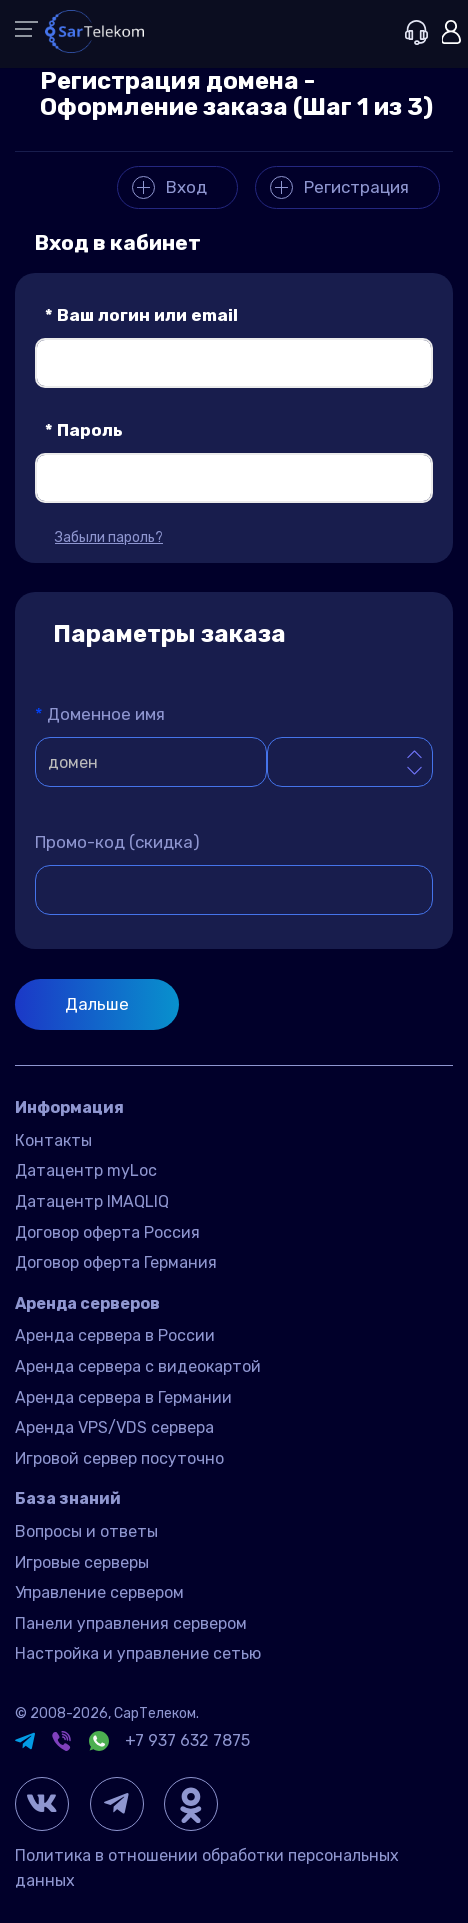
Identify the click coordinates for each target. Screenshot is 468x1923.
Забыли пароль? (109, 537)
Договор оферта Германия (116, 1262)
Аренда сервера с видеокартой (138, 1366)
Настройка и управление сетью (138, 1653)
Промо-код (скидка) (117, 842)
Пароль (84, 430)
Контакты (53, 1140)
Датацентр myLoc (86, 1170)
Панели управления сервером (131, 1623)
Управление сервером (99, 1592)
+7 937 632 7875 (187, 1740)
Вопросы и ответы (86, 1531)
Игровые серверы (82, 1562)
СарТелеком (155, 1713)
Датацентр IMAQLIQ (92, 1201)
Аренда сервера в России (115, 1335)
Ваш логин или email (141, 315)
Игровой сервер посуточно (119, 1458)
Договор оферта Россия (107, 1232)
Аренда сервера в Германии (123, 1397)
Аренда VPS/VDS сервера (114, 1427)
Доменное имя (100, 714)
